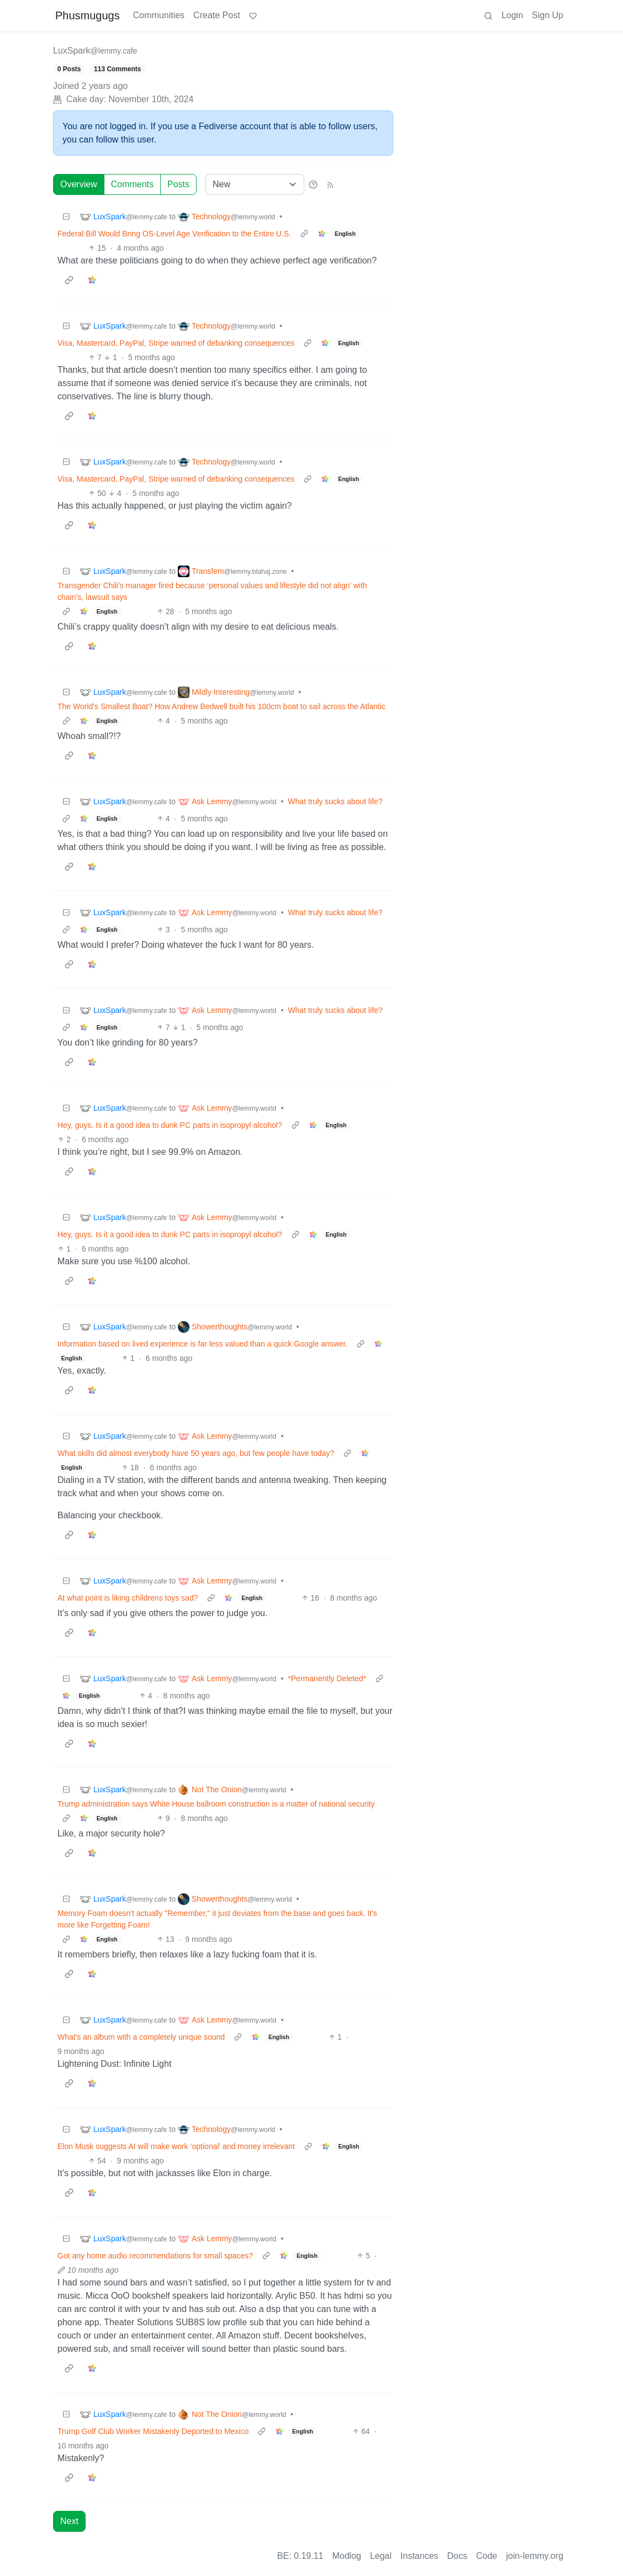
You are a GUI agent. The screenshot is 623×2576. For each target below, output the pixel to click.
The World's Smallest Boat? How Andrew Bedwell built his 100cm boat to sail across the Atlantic (221, 706)
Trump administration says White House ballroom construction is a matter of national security (216, 1803)
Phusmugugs (87, 15)
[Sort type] (254, 184)
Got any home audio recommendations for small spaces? (155, 2255)
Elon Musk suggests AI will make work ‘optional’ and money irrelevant (176, 2146)
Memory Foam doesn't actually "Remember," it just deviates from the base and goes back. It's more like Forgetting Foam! (217, 1919)
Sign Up (547, 15)
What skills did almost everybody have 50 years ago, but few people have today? (195, 1453)
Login (512, 15)
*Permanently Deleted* (327, 1678)
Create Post (216, 15)
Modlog (346, 2556)
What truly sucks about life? (335, 801)
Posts (178, 184)
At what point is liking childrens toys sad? (127, 1597)
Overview (78, 184)
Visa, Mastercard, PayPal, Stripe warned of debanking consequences (175, 343)
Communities (158, 15)
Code (486, 2556)
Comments (132, 184)
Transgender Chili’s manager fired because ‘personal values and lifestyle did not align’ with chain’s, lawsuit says (212, 591)
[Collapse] (66, 216)
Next (69, 2521)
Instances (419, 2556)
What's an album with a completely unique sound (141, 2037)
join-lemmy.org (534, 2556)
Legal (381, 2556)
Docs (457, 2556)
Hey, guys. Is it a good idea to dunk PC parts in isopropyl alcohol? (169, 1125)
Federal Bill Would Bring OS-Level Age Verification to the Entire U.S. (174, 233)
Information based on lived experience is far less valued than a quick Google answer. (202, 1343)
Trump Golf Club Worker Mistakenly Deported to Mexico (153, 2431)
